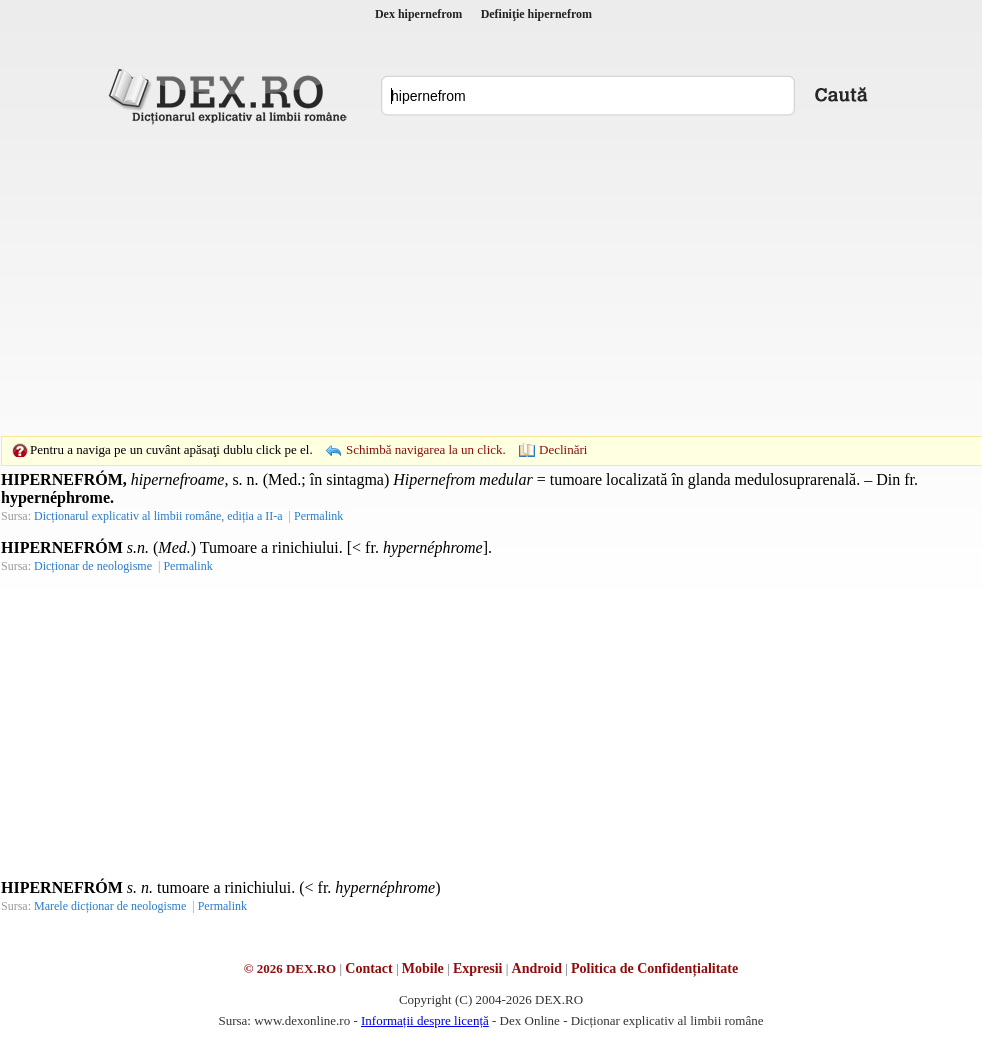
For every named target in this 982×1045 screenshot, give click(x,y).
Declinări (563, 449)
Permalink (318, 516)
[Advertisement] (460, 280)
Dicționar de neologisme (93, 566)
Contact (368, 968)
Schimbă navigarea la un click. (426, 449)
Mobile (423, 968)
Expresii (478, 968)
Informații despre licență (425, 1020)
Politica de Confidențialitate (654, 968)
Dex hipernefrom (418, 14)
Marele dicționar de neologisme (110, 906)
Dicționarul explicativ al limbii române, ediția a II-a (158, 516)
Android (537, 968)
